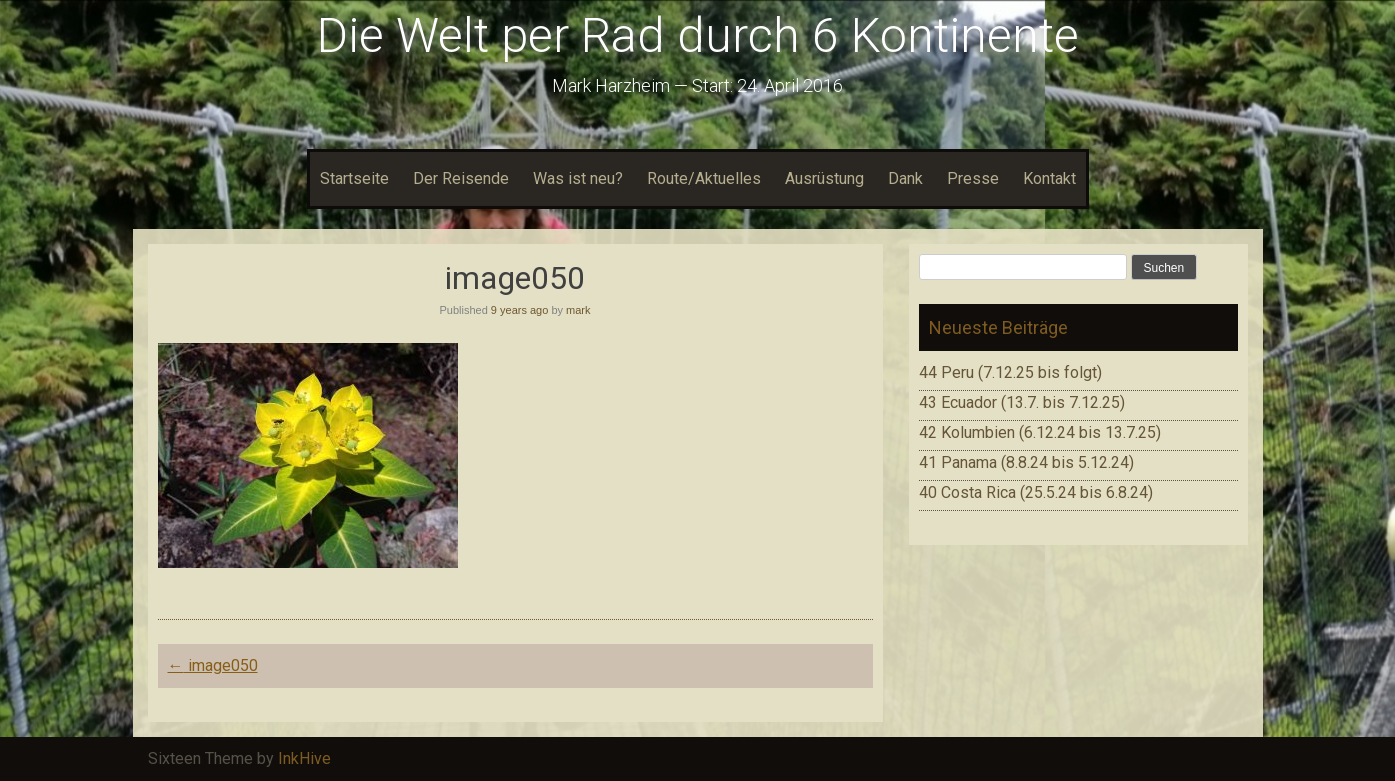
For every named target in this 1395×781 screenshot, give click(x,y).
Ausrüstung (824, 178)
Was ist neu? (578, 178)
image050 (213, 665)
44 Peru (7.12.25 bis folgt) (1010, 372)
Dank (905, 178)
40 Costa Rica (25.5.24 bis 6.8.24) (1036, 492)
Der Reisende (461, 178)
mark (578, 310)
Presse (973, 178)
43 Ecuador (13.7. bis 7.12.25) (1022, 402)
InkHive (304, 758)
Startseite (354, 178)
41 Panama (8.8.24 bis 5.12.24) (1026, 462)
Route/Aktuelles (704, 178)
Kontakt (1049, 178)
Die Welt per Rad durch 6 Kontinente (698, 35)
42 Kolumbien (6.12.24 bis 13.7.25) (1040, 432)
